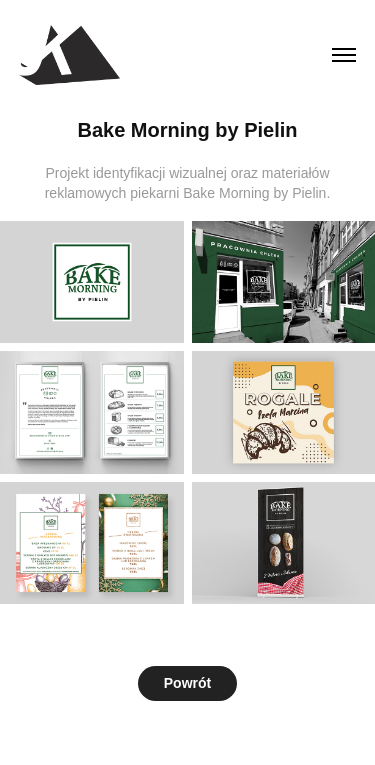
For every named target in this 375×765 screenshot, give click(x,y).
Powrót (187, 683)
